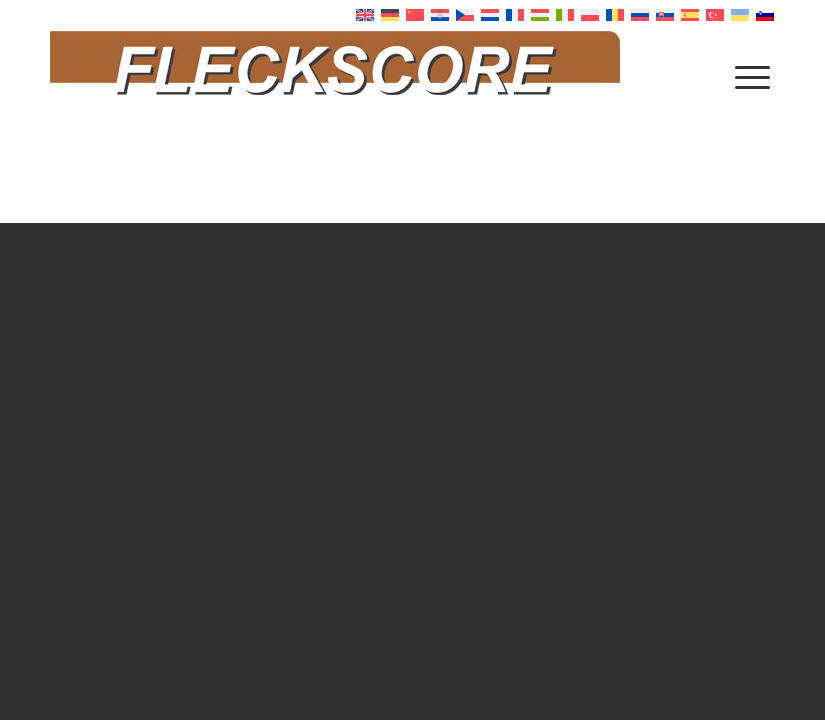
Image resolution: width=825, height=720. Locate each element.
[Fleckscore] (412, 76)
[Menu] (752, 76)
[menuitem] (752, 76)
